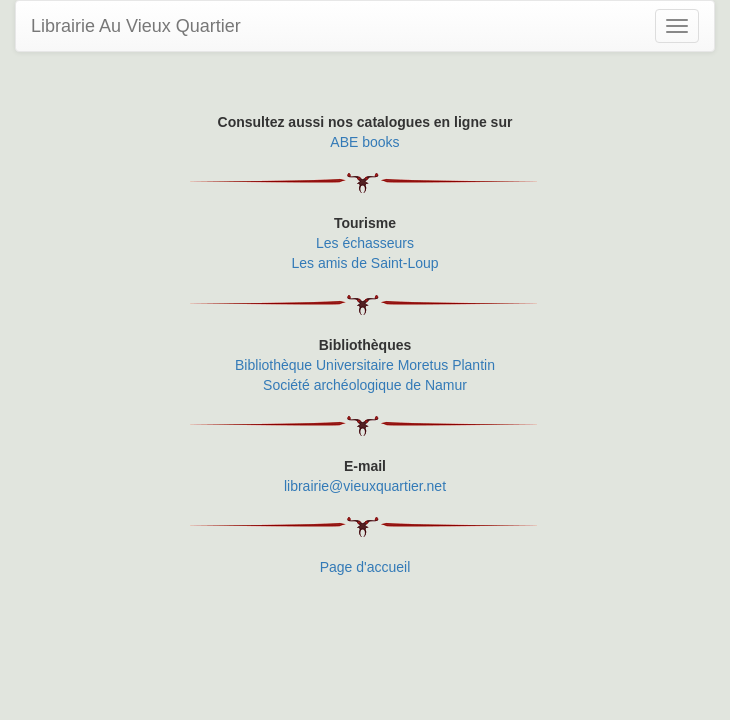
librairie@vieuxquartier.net (365, 486)
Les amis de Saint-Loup (364, 263)
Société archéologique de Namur (365, 385)
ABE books (364, 142)
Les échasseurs (365, 243)
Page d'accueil (365, 567)
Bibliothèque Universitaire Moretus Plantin (365, 365)
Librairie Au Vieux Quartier (136, 26)
